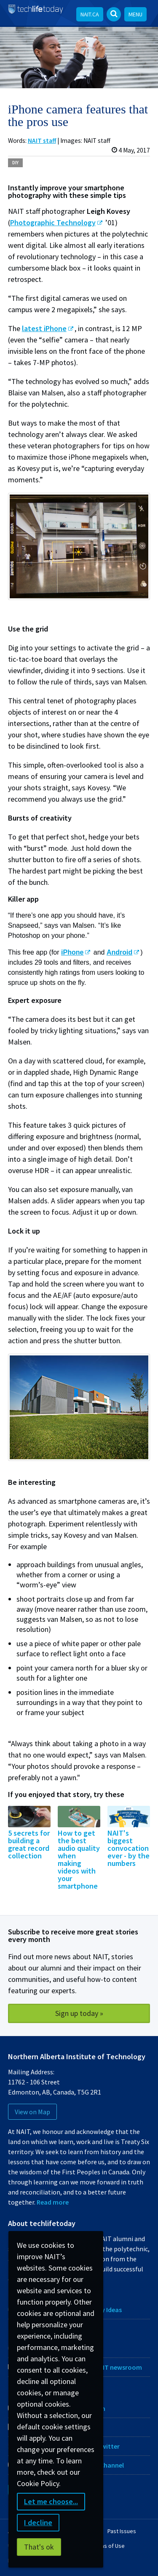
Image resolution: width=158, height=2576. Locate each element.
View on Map (32, 2112)
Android (119, 952)
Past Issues (121, 2531)
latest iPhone (44, 328)
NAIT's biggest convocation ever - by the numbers (128, 1848)
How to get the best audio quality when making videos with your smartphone (79, 1859)
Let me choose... (51, 2501)
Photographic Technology (53, 222)
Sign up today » (79, 2013)
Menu (135, 14)
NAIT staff (42, 141)
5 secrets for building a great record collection (29, 1844)
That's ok (39, 2547)
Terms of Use (108, 2546)
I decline (38, 2522)
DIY (15, 163)
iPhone (72, 952)
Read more (53, 2202)
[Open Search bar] (114, 14)
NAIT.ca (89, 14)
